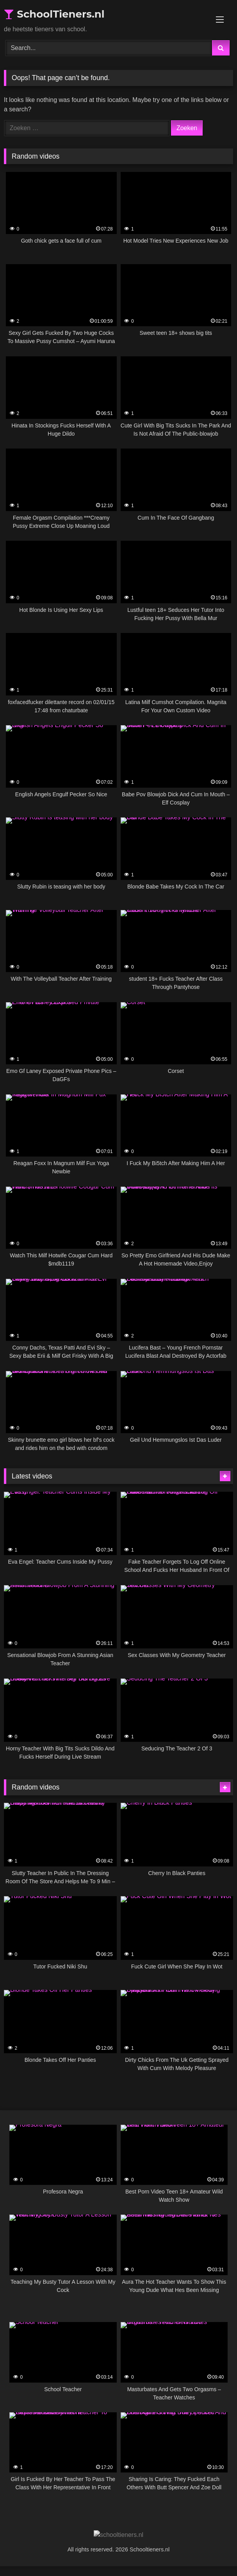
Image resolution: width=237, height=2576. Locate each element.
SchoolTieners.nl (54, 14)
